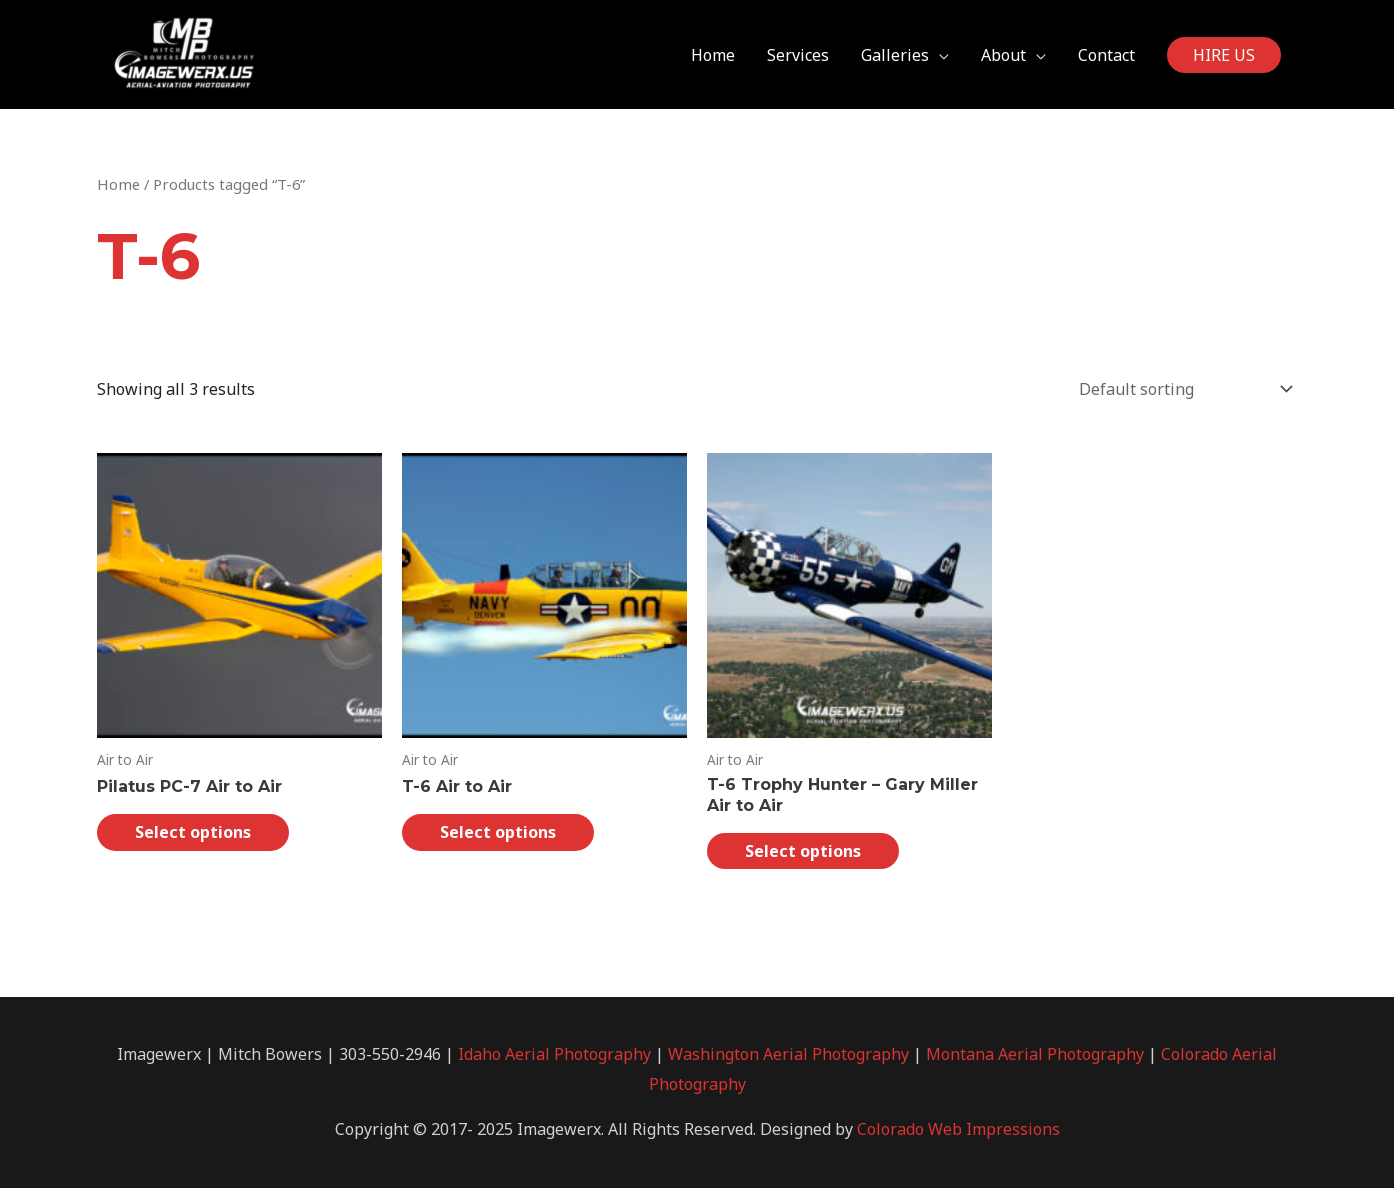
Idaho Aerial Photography (554, 1054)
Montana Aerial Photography (1035, 1054)
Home (118, 184)
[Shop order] (1181, 389)
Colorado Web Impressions (958, 1129)
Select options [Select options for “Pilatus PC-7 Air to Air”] (193, 832)
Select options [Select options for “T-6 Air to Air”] (498, 832)
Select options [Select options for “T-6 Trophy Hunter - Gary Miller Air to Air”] (803, 851)
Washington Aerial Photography (788, 1054)
